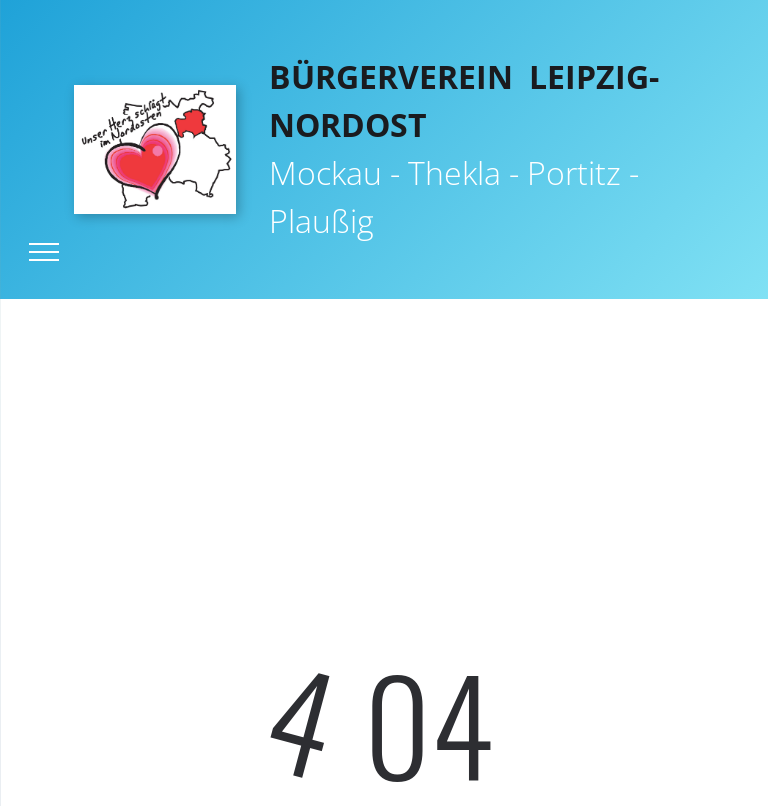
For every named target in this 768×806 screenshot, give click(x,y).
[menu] (44, 252)
